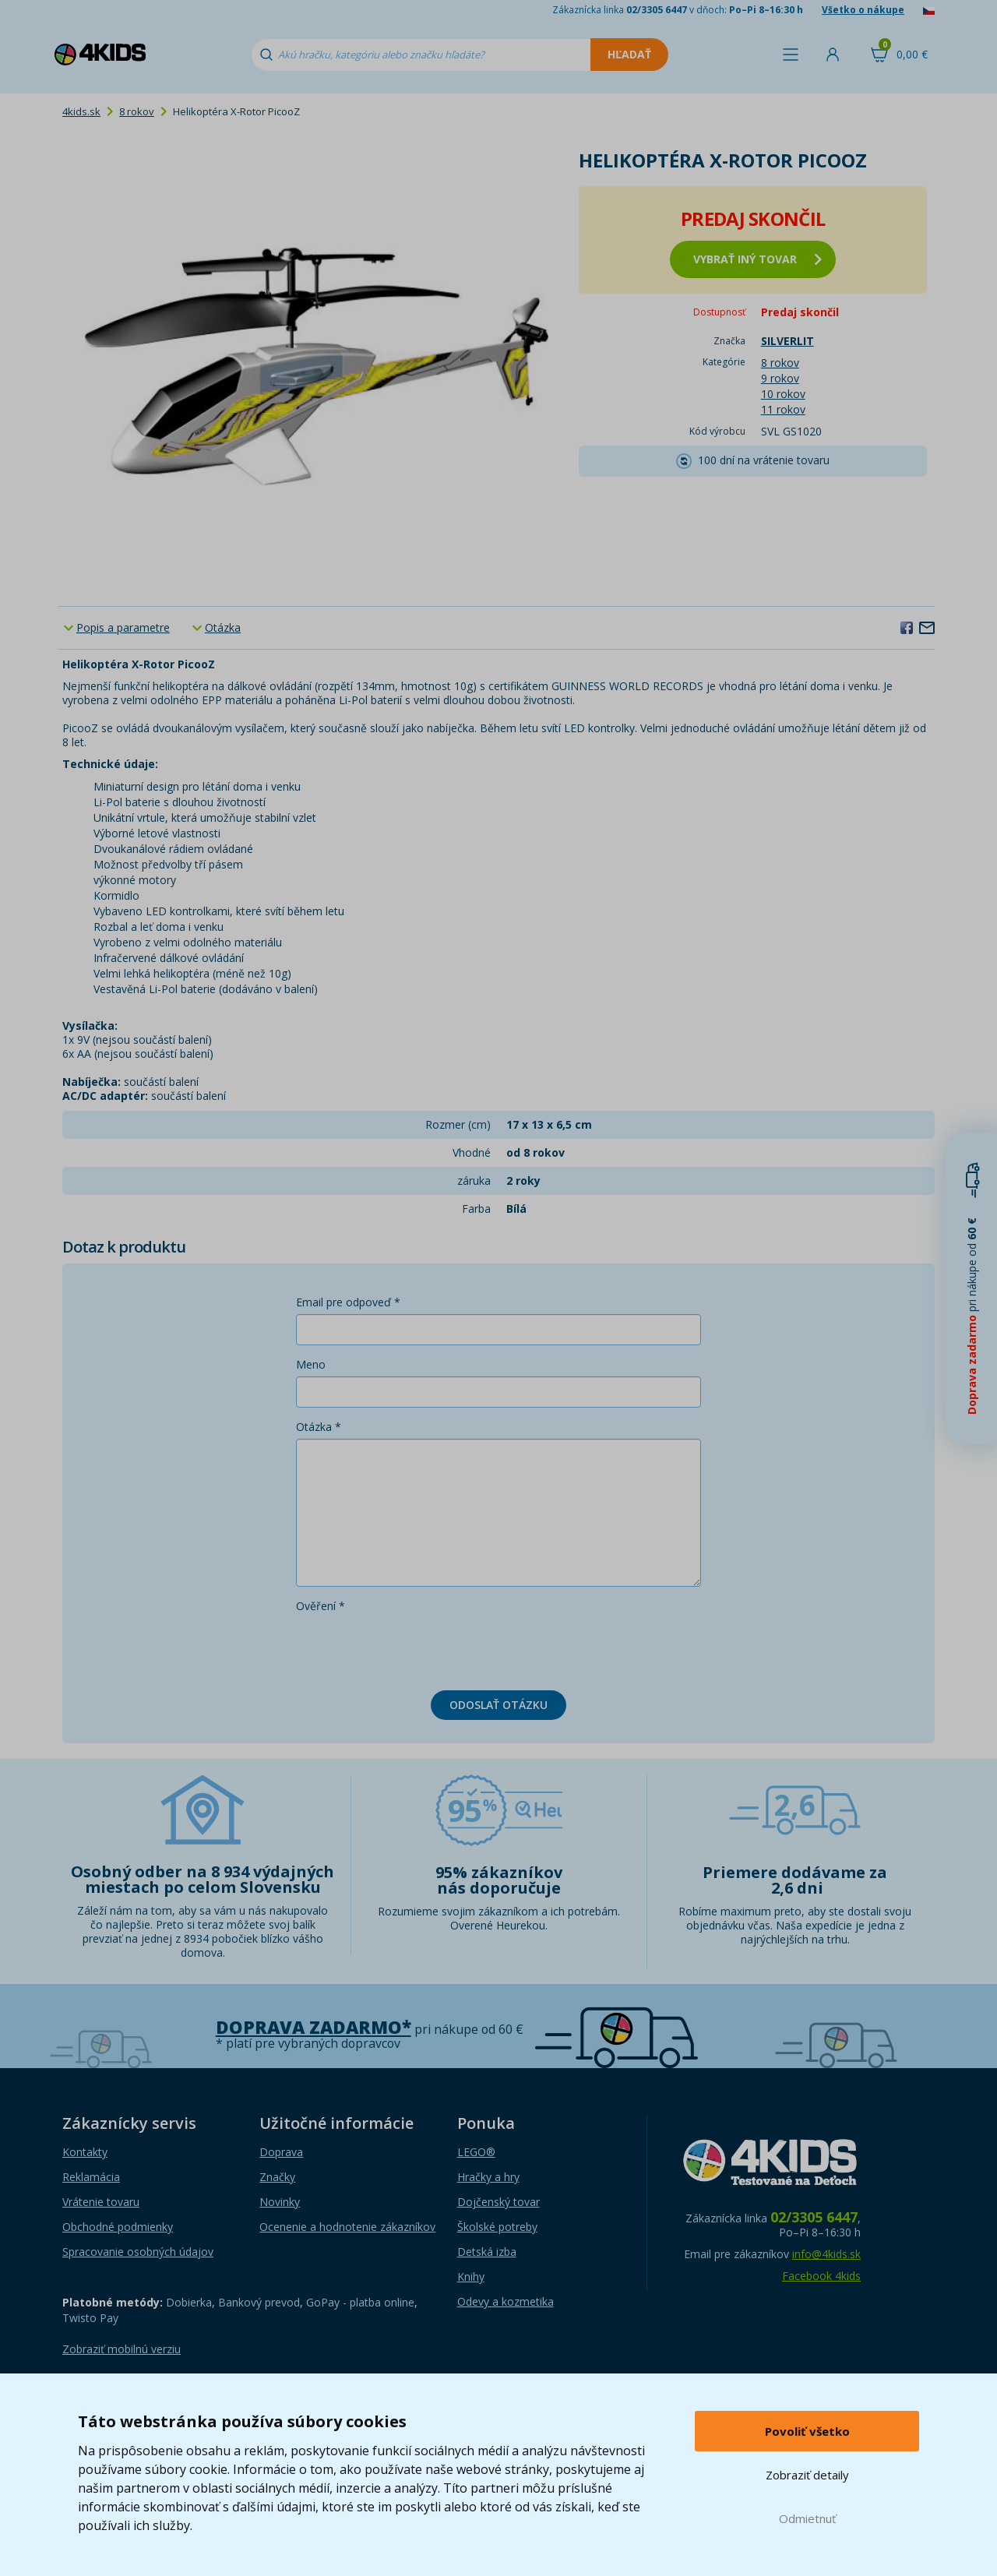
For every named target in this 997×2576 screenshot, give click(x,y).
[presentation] (414, 1648)
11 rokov (783, 409)
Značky (277, 2176)
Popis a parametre (123, 627)
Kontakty (84, 2151)
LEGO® (476, 2151)
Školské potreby (497, 2226)
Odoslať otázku (498, 1704)
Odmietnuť (807, 2518)
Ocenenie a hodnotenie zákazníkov (347, 2226)
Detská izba (486, 2251)
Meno (311, 1364)
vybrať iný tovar (757, 259)
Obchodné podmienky (117, 2226)
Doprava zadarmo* (313, 2027)
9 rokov (780, 378)
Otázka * (318, 1426)
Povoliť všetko (807, 2431)
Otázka (223, 627)
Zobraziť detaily (807, 2475)
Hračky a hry (488, 2176)
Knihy (470, 2276)
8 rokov (136, 111)
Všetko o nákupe (863, 9)
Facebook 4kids (821, 2275)
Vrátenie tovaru (100, 2201)
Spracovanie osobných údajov (137, 2251)
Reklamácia (91, 2176)
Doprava (281, 2151)
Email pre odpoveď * (348, 1302)
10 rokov (783, 393)
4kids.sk (81, 111)
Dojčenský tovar (498, 2201)
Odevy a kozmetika (505, 2301)
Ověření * (320, 1605)
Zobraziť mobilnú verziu (121, 2349)
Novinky (279, 2201)
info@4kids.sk (826, 2254)
